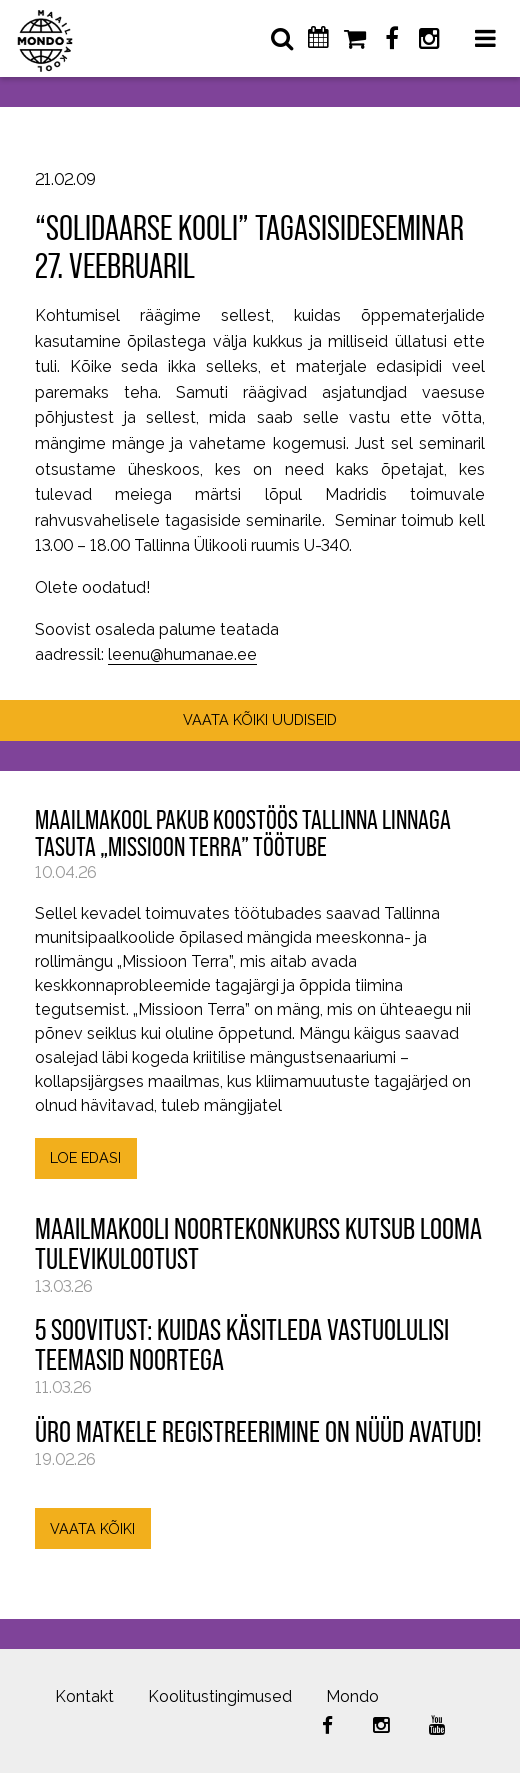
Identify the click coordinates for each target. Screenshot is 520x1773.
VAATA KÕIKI (92, 1528)
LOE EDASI (85, 1157)
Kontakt (84, 1696)
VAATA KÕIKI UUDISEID (260, 719)
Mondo (352, 1696)
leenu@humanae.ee (182, 654)
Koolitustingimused (220, 1696)
